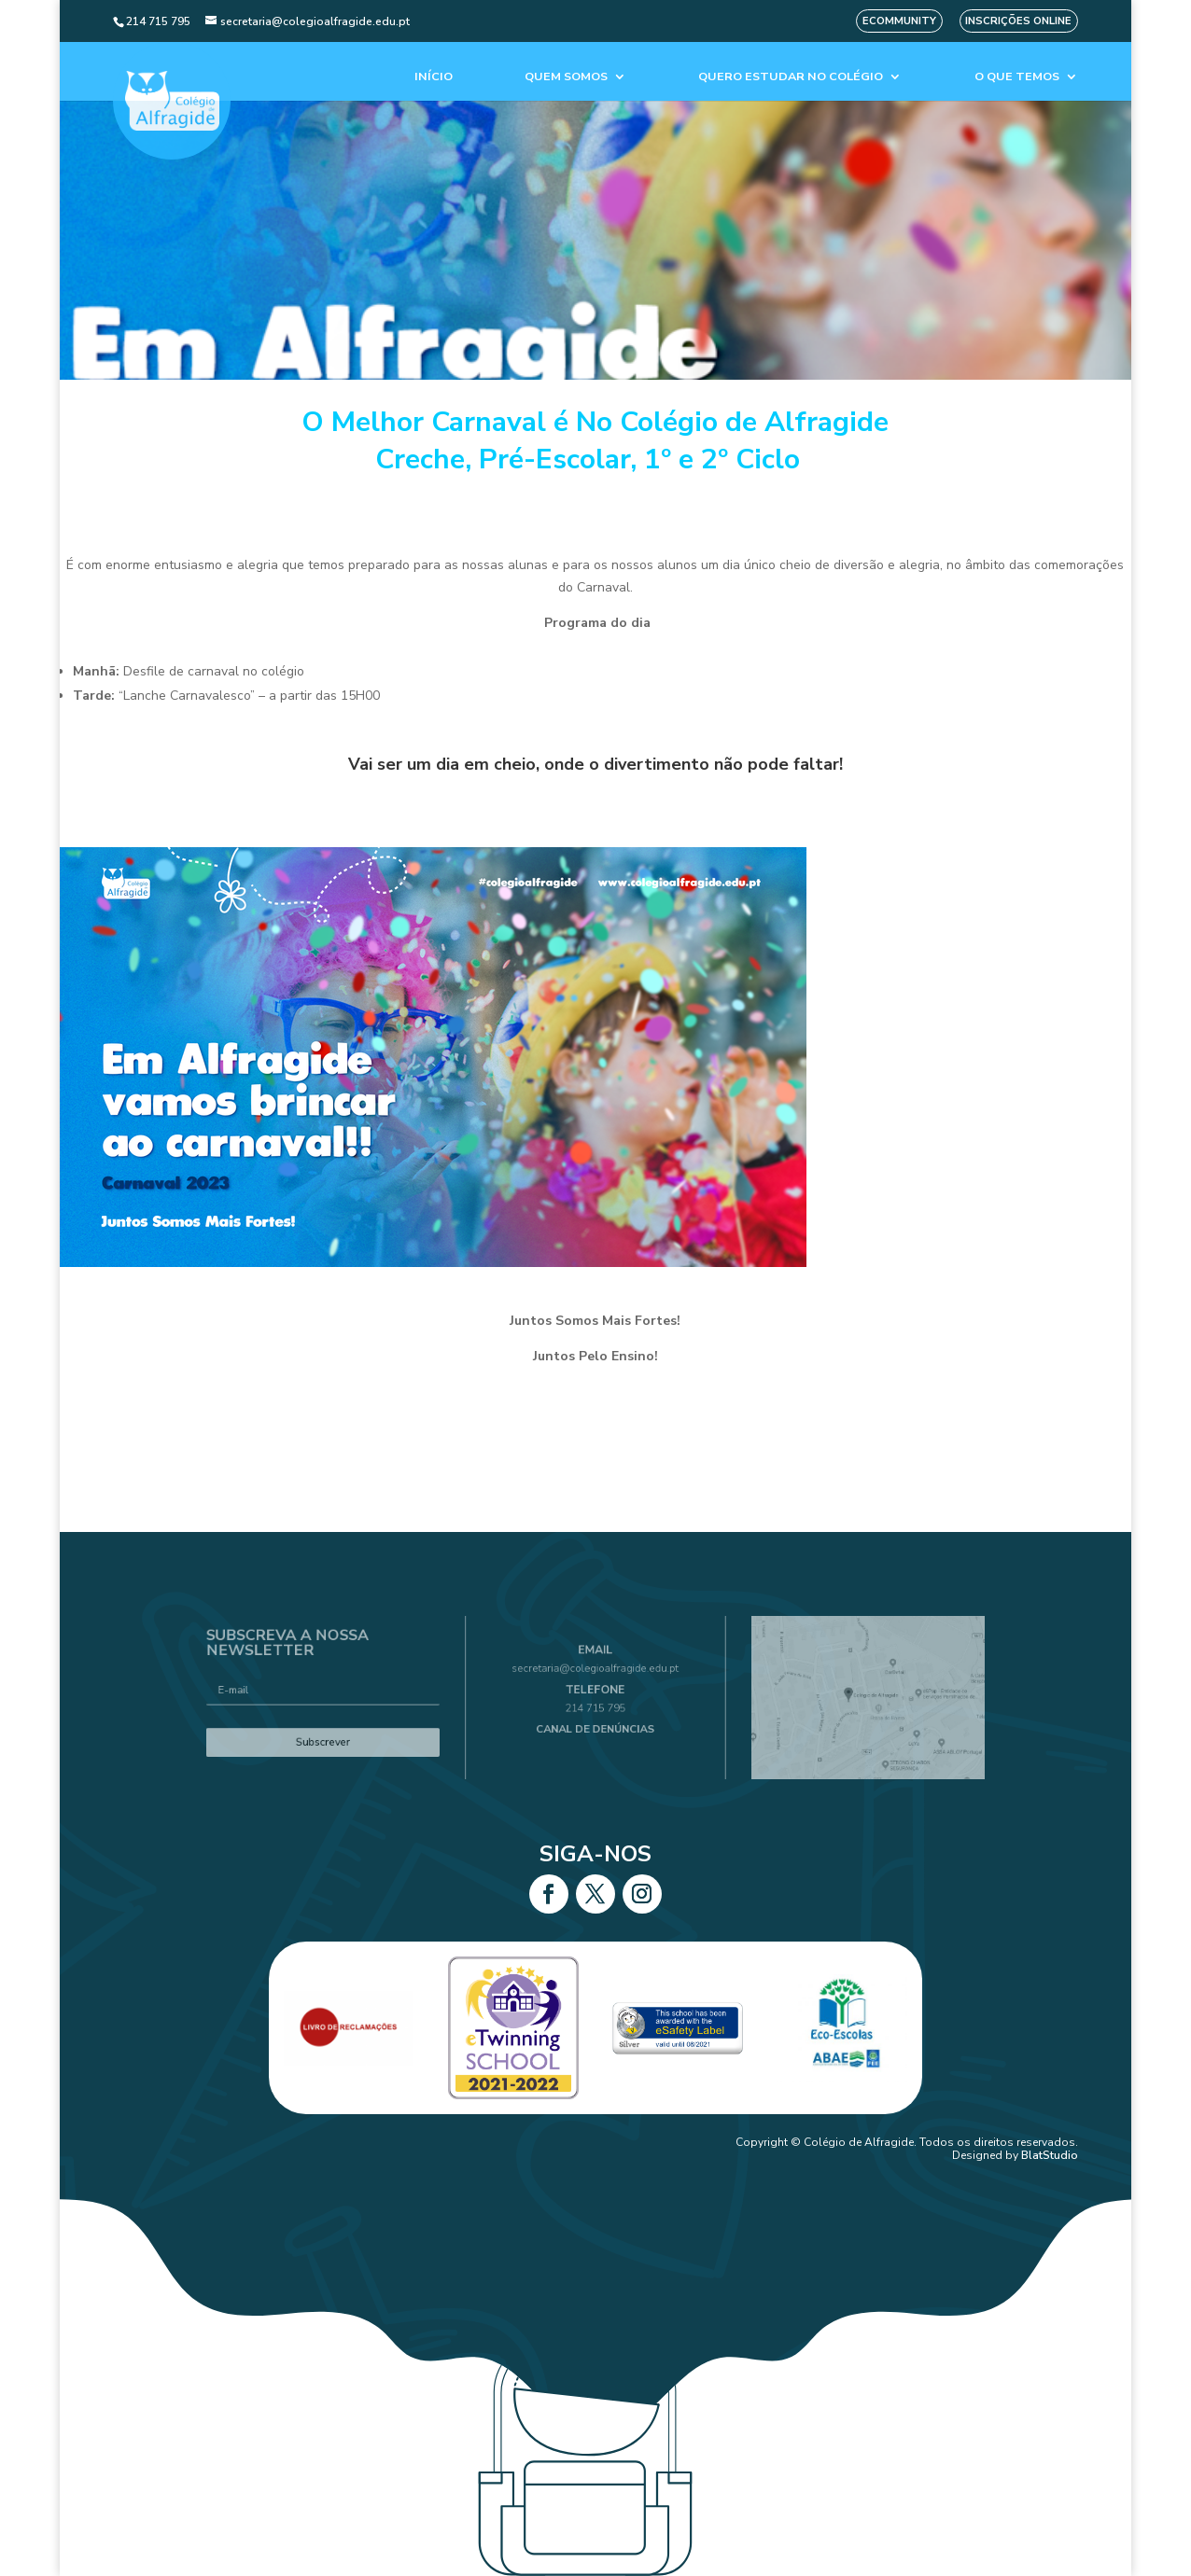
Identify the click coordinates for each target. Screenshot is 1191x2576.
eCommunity (899, 21)
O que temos (1016, 77)
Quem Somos (566, 77)
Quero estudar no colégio (790, 77)
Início (433, 77)
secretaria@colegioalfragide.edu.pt (596, 1677)
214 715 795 (595, 1706)
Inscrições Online (1018, 21)
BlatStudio (1049, 2155)
